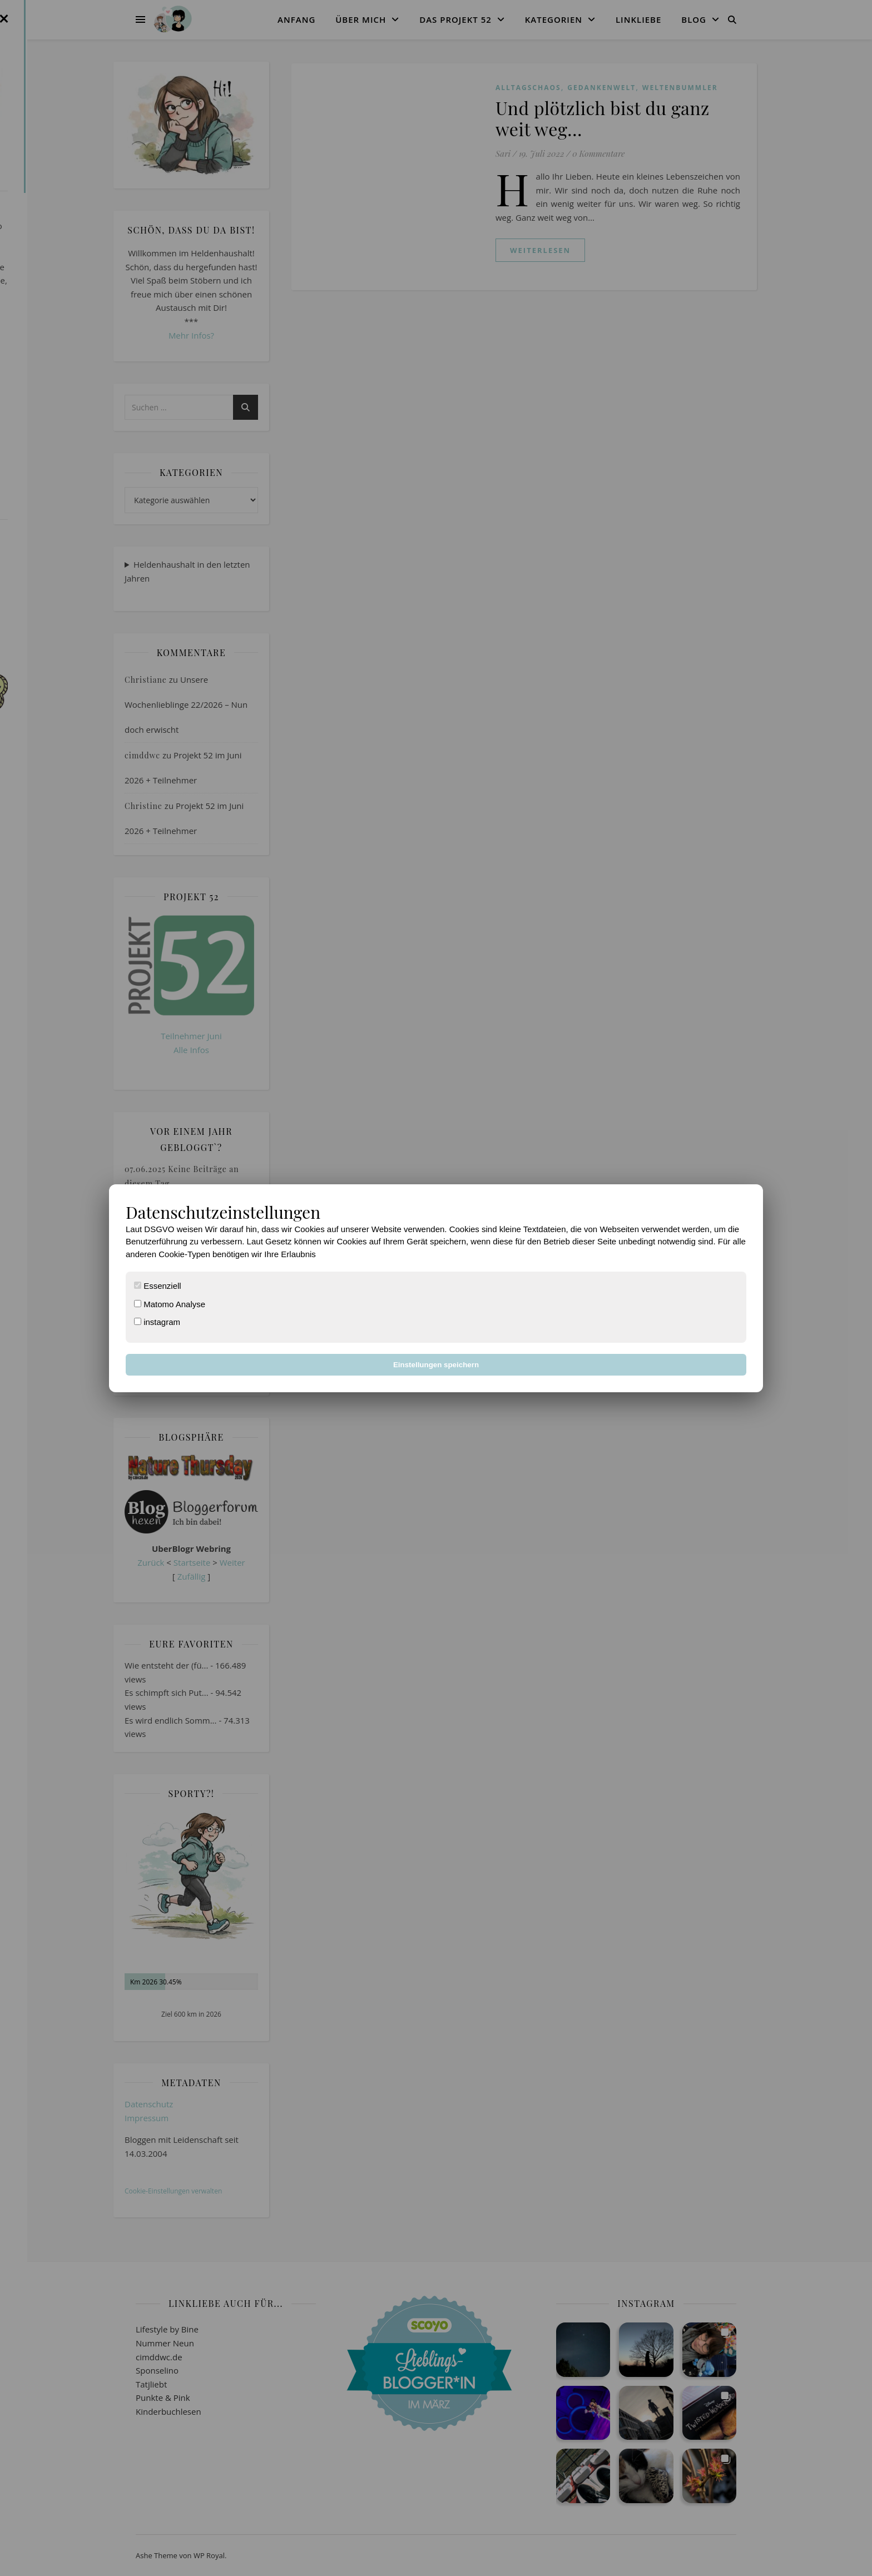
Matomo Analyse (169, 1304)
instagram (157, 1322)
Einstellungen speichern (436, 1365)
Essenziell (157, 1286)
